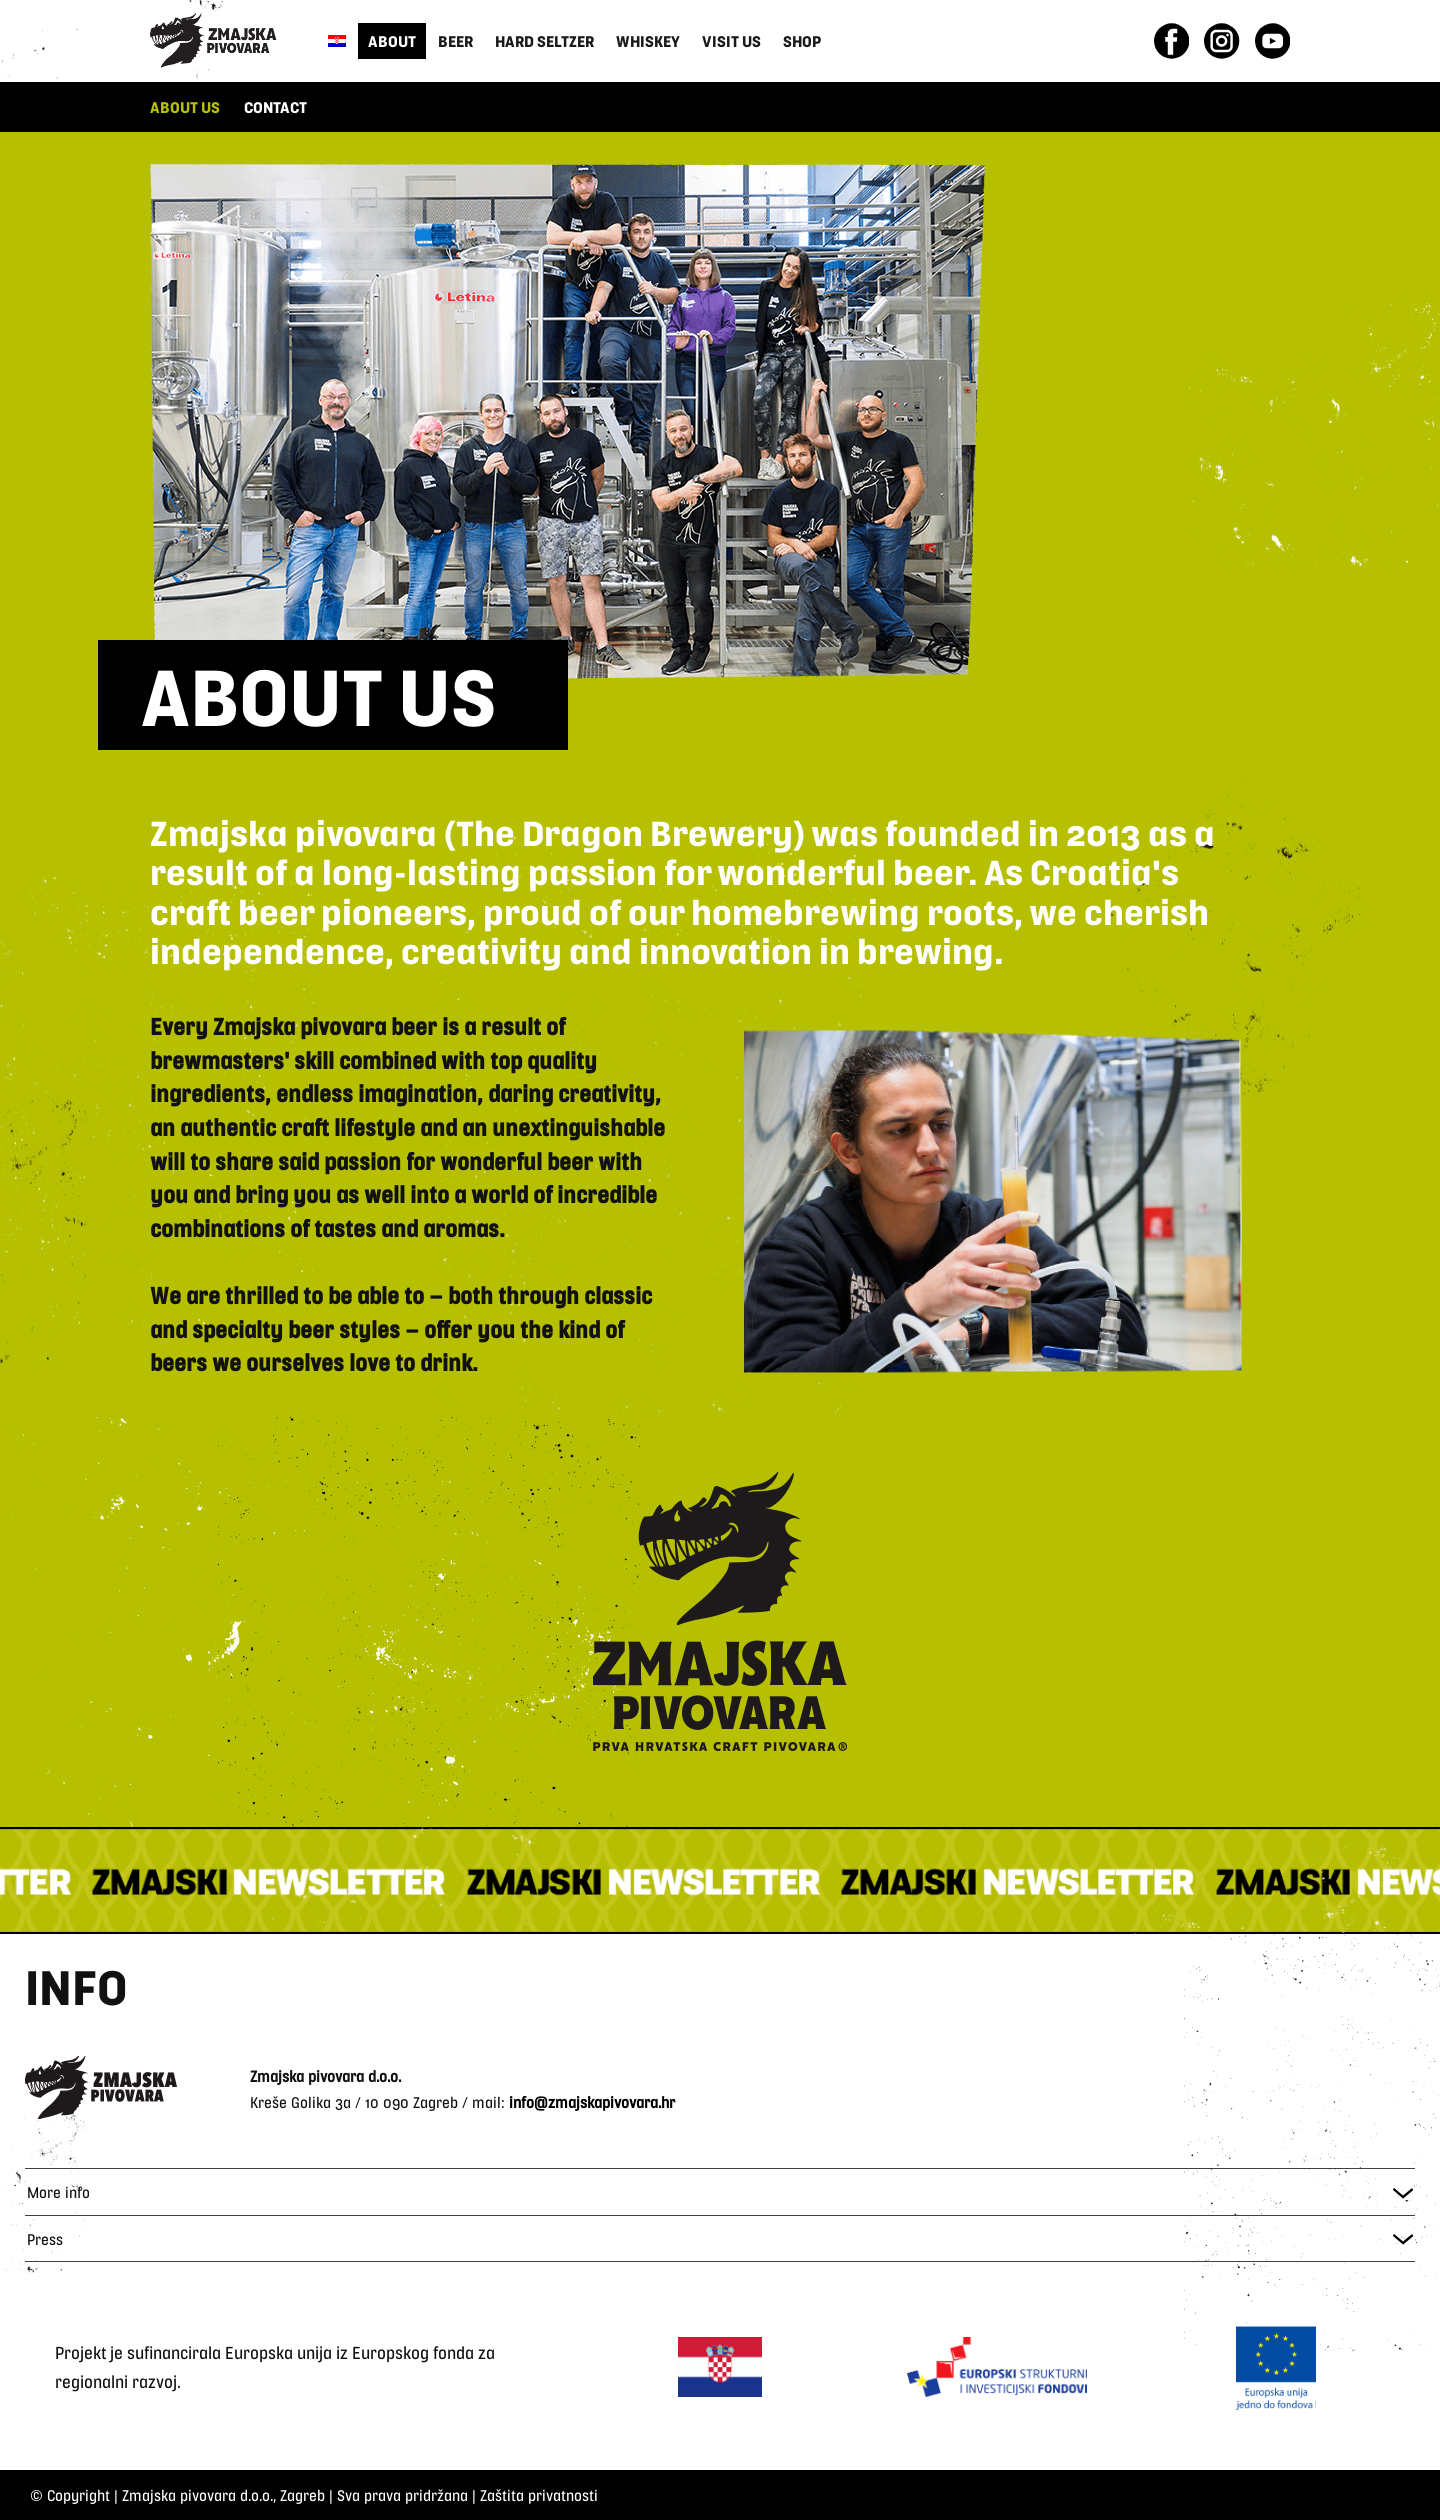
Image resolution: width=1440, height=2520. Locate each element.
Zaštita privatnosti (539, 2494)
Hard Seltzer (544, 40)
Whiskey (648, 40)
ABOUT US (185, 106)
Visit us (731, 40)
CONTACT (275, 106)
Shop (802, 40)
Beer (455, 40)
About (392, 40)
